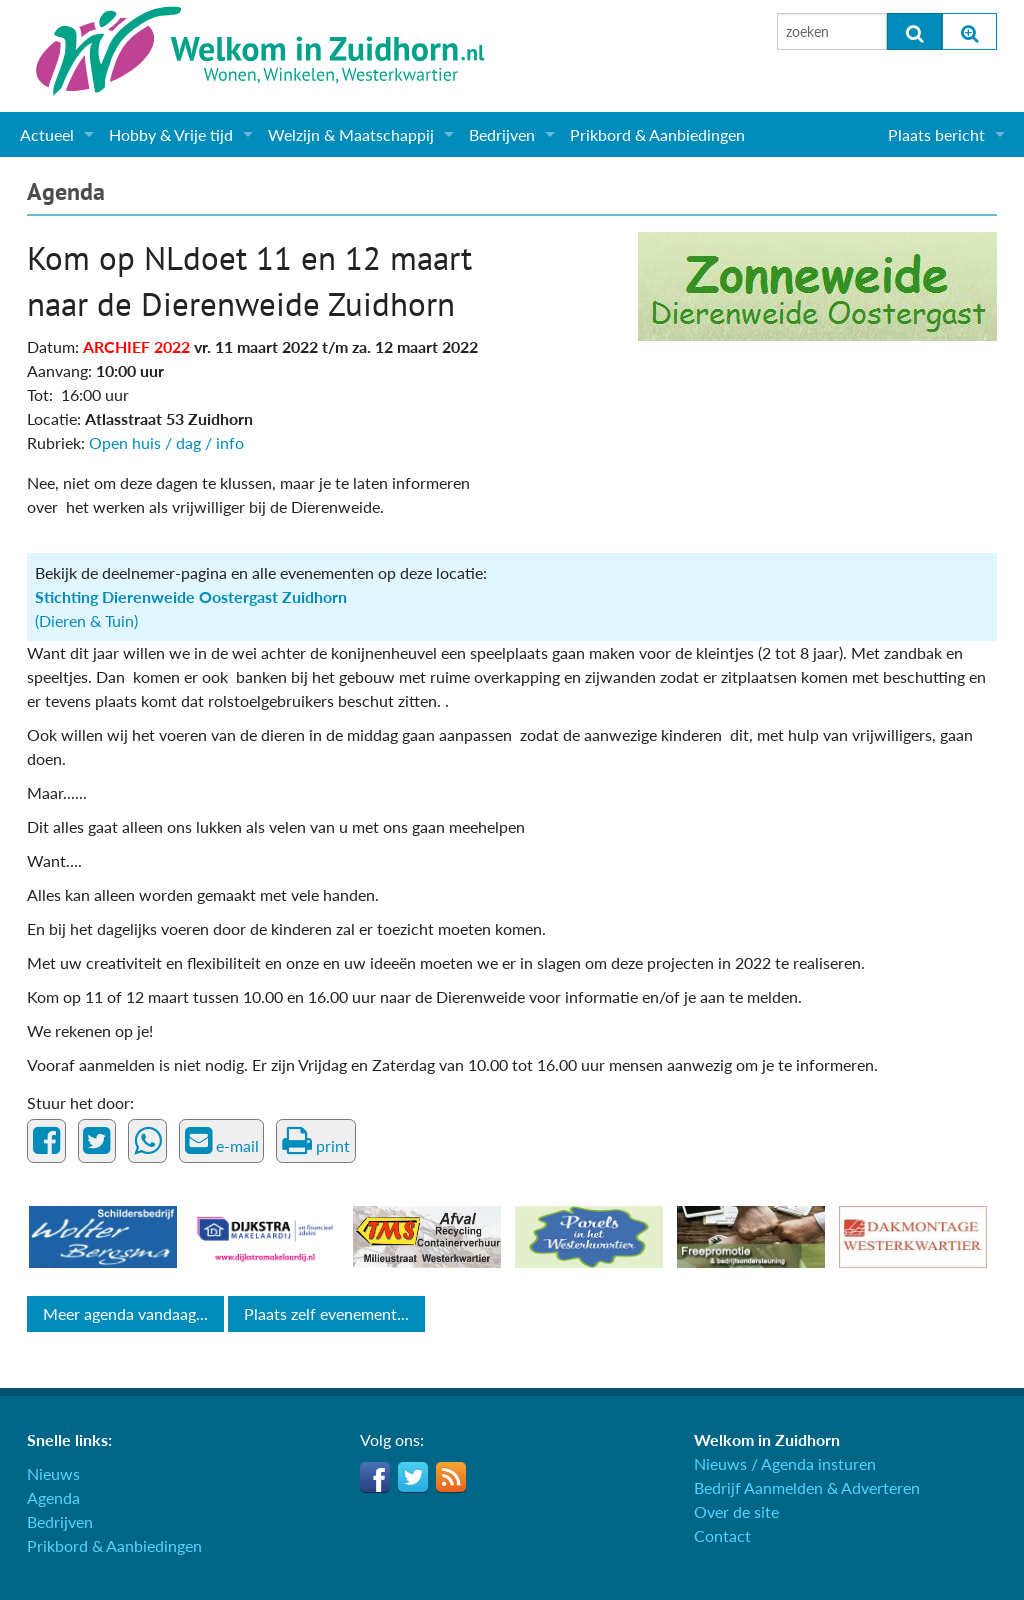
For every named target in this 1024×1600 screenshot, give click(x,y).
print (316, 1141)
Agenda (66, 191)
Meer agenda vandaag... (125, 1313)
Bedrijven (502, 134)
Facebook (375, 1477)
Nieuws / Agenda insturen (785, 1463)
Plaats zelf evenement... (326, 1313)
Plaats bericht (936, 134)
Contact (722, 1535)
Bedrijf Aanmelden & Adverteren (807, 1487)
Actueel (47, 134)
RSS (451, 1477)
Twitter (413, 1477)
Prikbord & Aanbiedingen (657, 134)
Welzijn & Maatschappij (351, 134)
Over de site (736, 1511)
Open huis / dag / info (166, 442)
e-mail (222, 1141)
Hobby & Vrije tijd (171, 134)
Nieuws (53, 1473)
